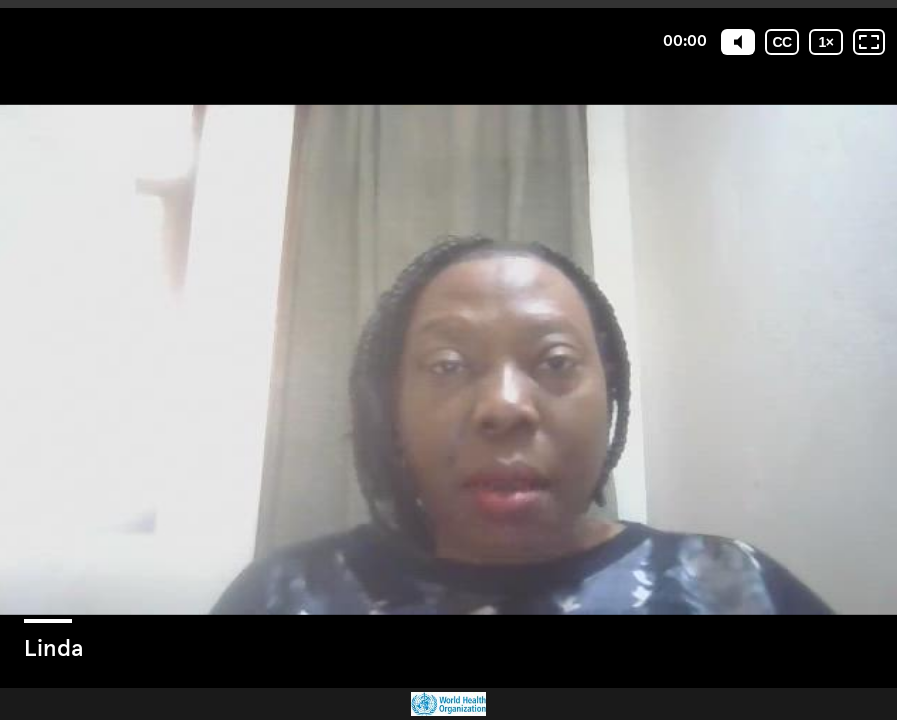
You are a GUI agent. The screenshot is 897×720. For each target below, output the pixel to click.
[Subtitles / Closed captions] (782, 42)
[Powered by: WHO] (448, 704)
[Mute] (738, 42)
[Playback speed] (826, 42)
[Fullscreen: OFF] (869, 42)
